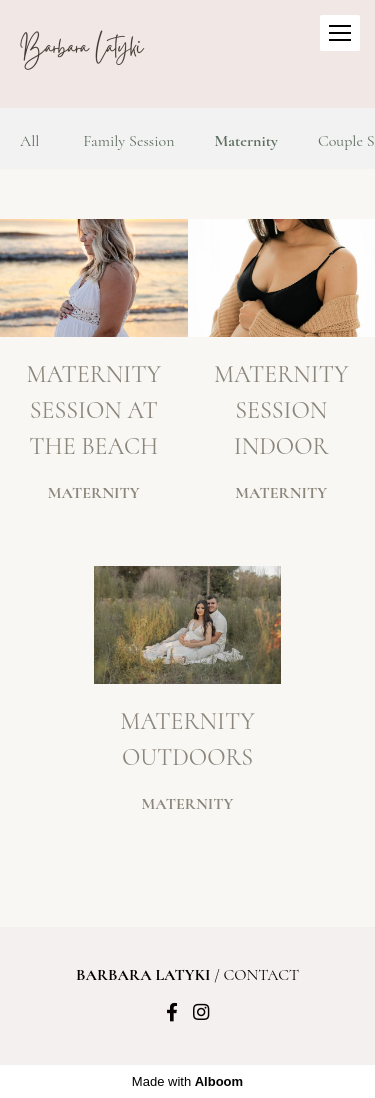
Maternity (246, 141)
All (30, 141)
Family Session (128, 141)
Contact (262, 975)
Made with (187, 1081)
